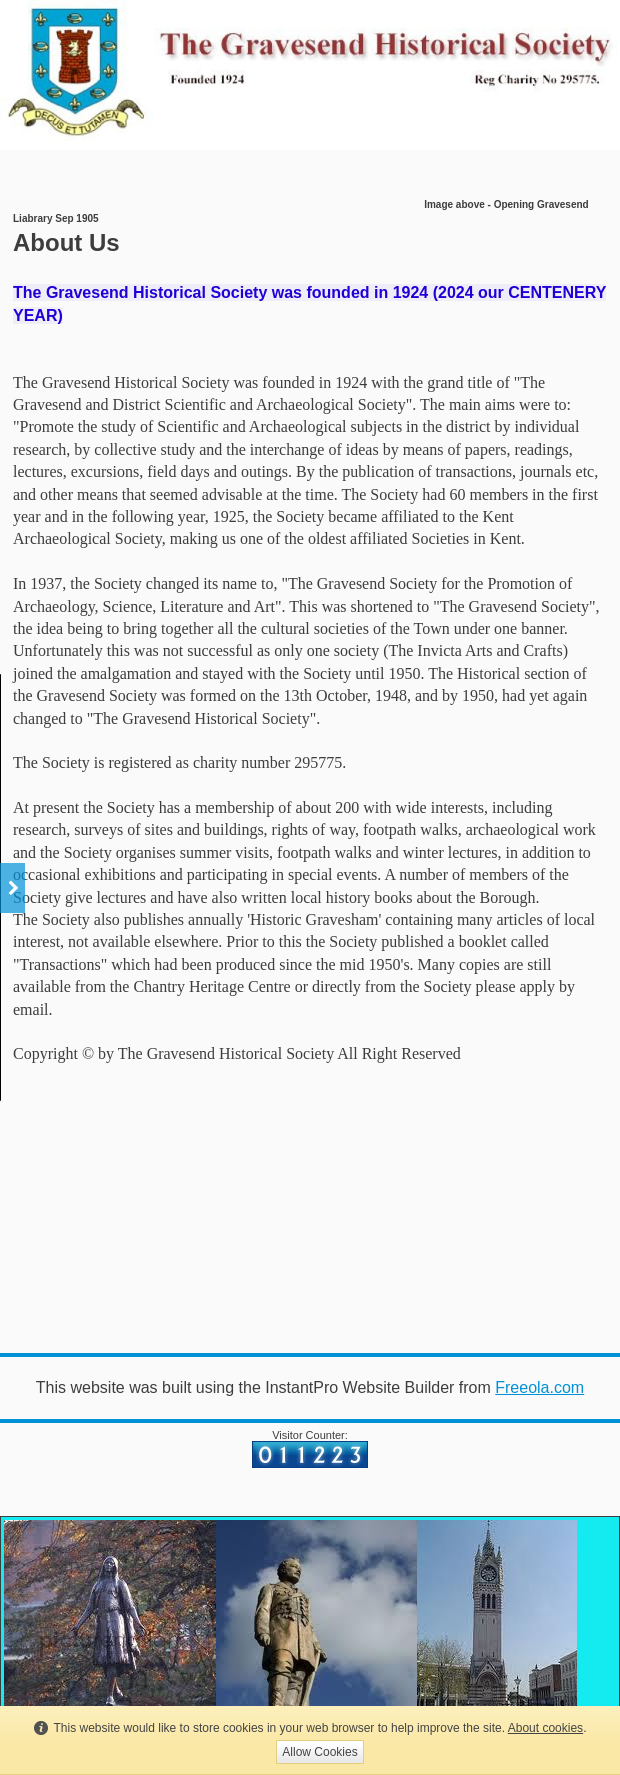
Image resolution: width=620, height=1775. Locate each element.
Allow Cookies (319, 1752)
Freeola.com (539, 1387)
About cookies (545, 1728)
